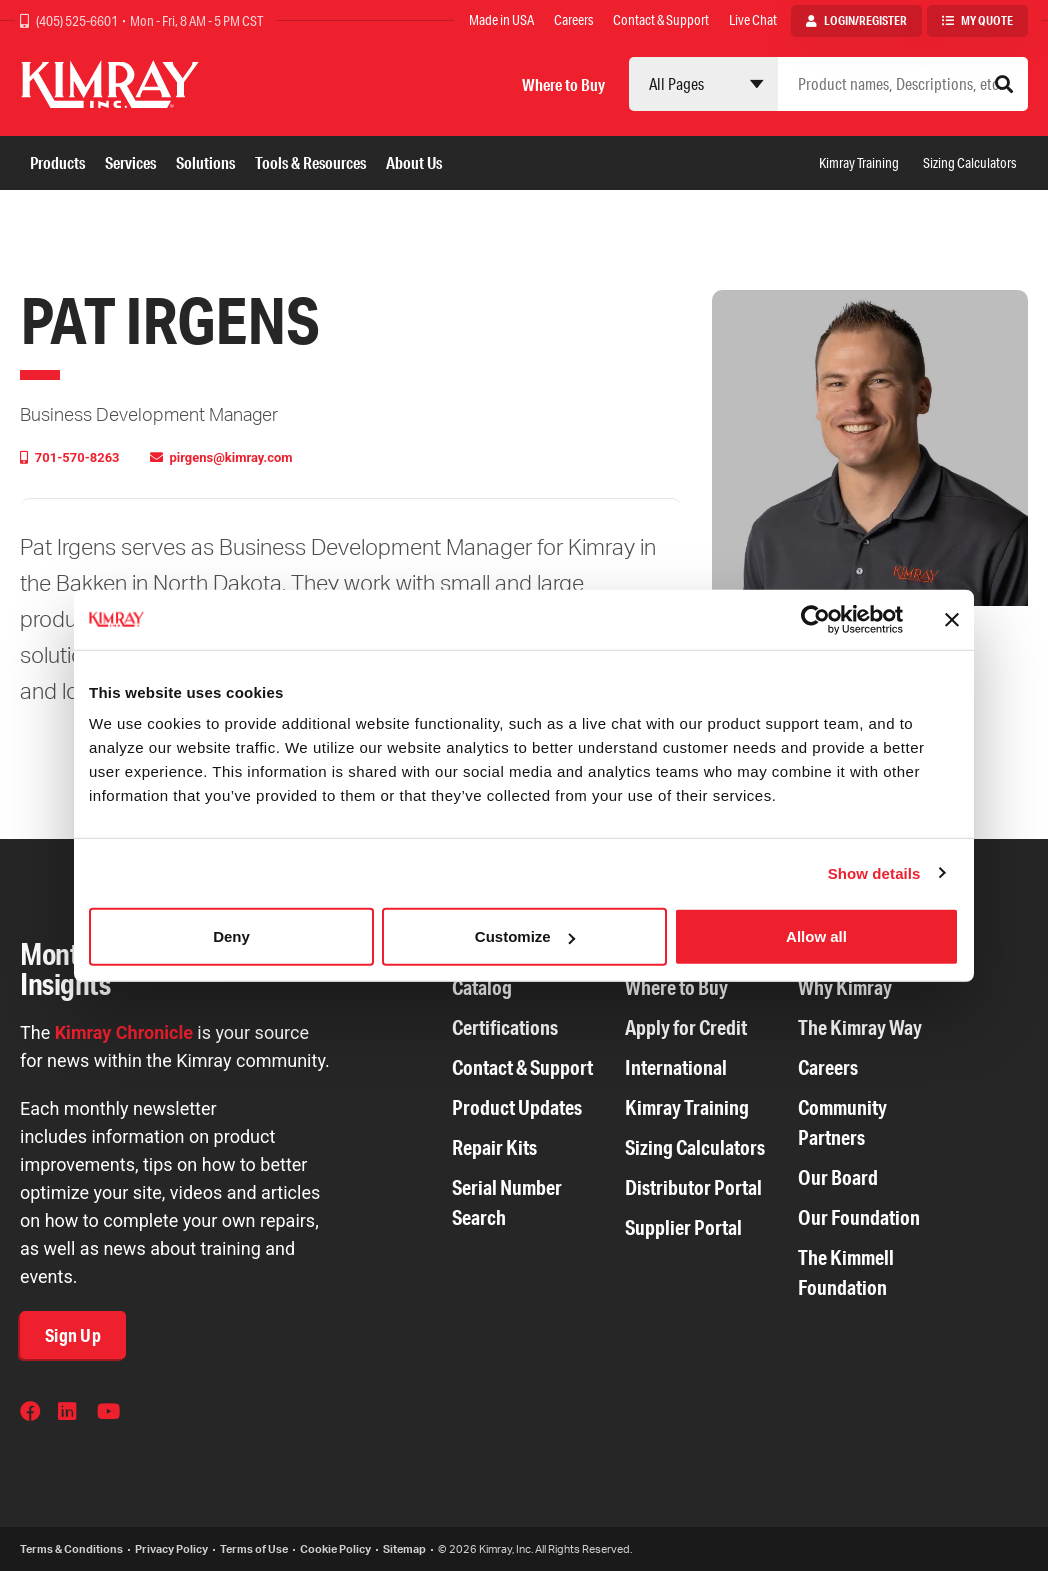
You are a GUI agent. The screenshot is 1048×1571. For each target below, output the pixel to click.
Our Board (838, 1177)
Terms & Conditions (71, 1549)
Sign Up (73, 1335)
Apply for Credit (686, 1027)
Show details (874, 872)
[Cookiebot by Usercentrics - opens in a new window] (815, 619)
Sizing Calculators (969, 163)
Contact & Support (661, 20)
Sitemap (404, 1549)
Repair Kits (494, 1147)
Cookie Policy (335, 1549)
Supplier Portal (683, 1227)
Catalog (482, 987)
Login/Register (865, 20)
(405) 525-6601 (78, 21)
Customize (525, 936)
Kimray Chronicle (124, 1032)
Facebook (32, 1414)
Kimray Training (859, 163)
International (676, 1067)
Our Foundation (859, 1217)
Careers (573, 20)
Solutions (205, 162)
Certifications (505, 1027)
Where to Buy (563, 84)
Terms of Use (254, 1549)
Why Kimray (845, 987)
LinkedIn (70, 1414)
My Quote (987, 20)
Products (57, 162)
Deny (231, 936)
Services (130, 162)
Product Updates (517, 1107)
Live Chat (753, 20)
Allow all (816, 936)
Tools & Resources (310, 162)
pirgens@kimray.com (229, 457)
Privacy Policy (171, 1549)
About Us (414, 162)
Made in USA (501, 20)
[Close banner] (952, 619)
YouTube (109, 1414)
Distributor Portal (693, 1187)
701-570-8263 (76, 457)
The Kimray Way (860, 1027)
